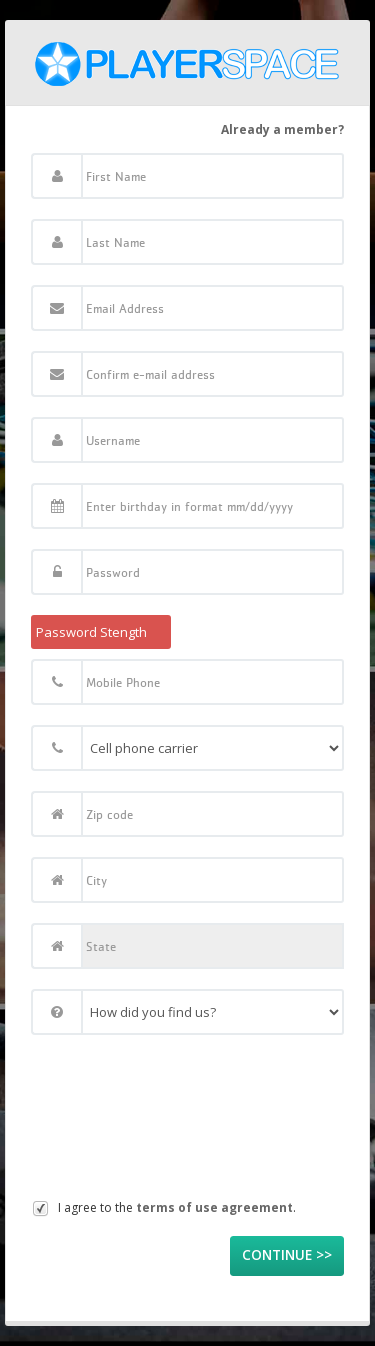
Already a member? (282, 129)
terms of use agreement (214, 1207)
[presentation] (113, 1122)
